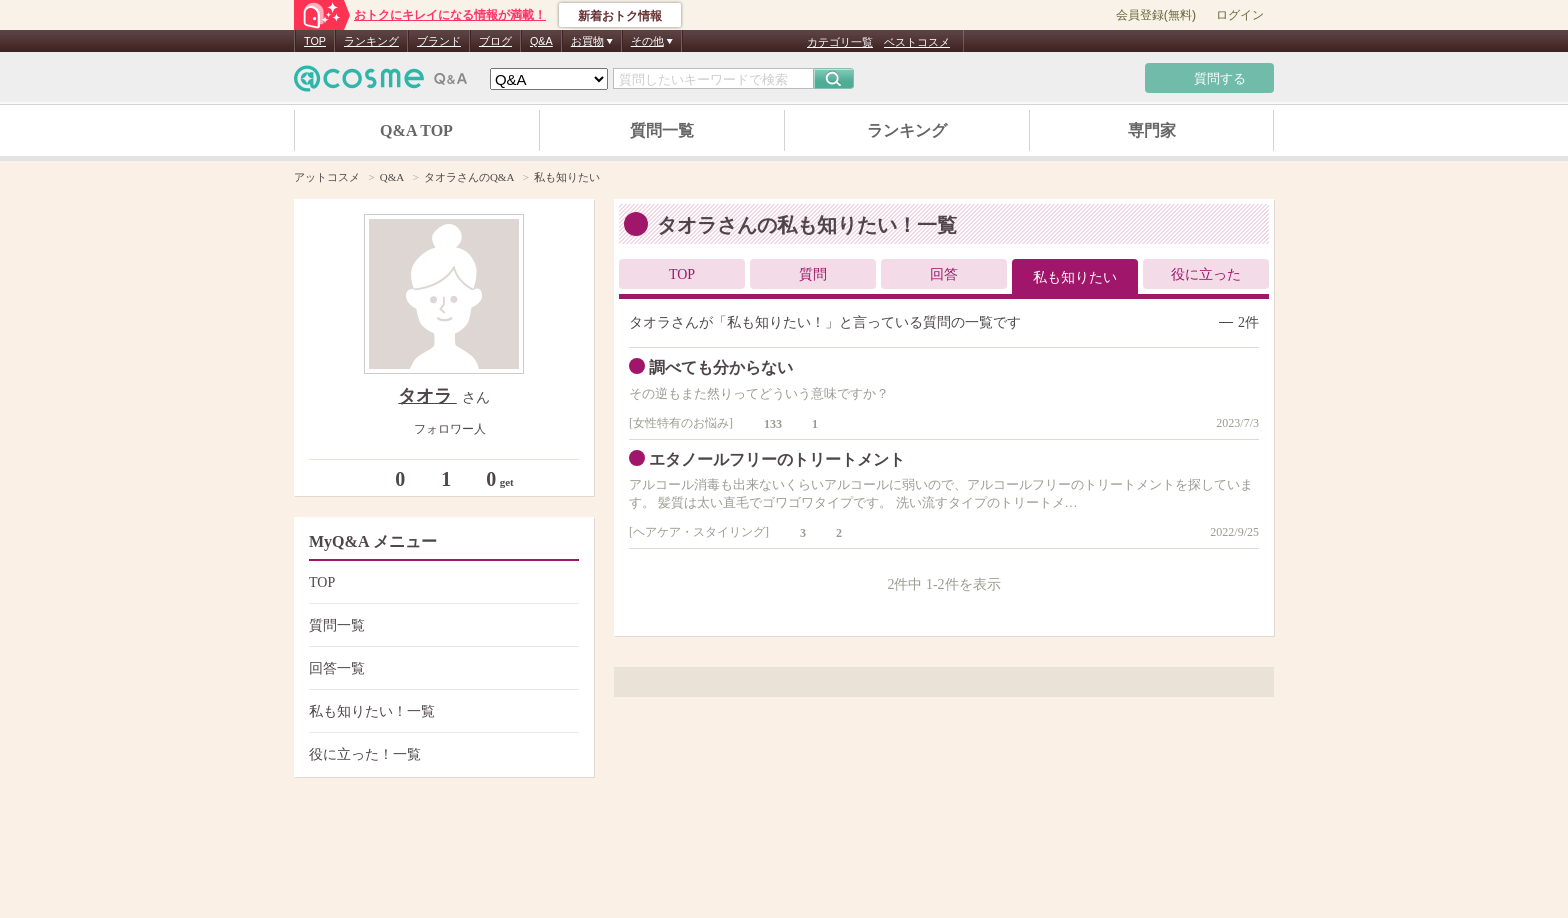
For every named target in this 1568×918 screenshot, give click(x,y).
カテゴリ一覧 (840, 42)
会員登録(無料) (1156, 15)
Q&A (541, 41)
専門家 (1152, 130)
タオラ (427, 396)
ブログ (495, 41)
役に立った (1206, 274)
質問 (813, 274)
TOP (315, 41)
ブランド (439, 41)
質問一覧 (662, 130)
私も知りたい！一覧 (441, 711)
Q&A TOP (416, 130)
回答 (944, 274)
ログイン (1240, 15)
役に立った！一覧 (441, 754)
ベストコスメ (917, 42)
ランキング (371, 41)
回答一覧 (441, 668)
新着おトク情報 (620, 16)
